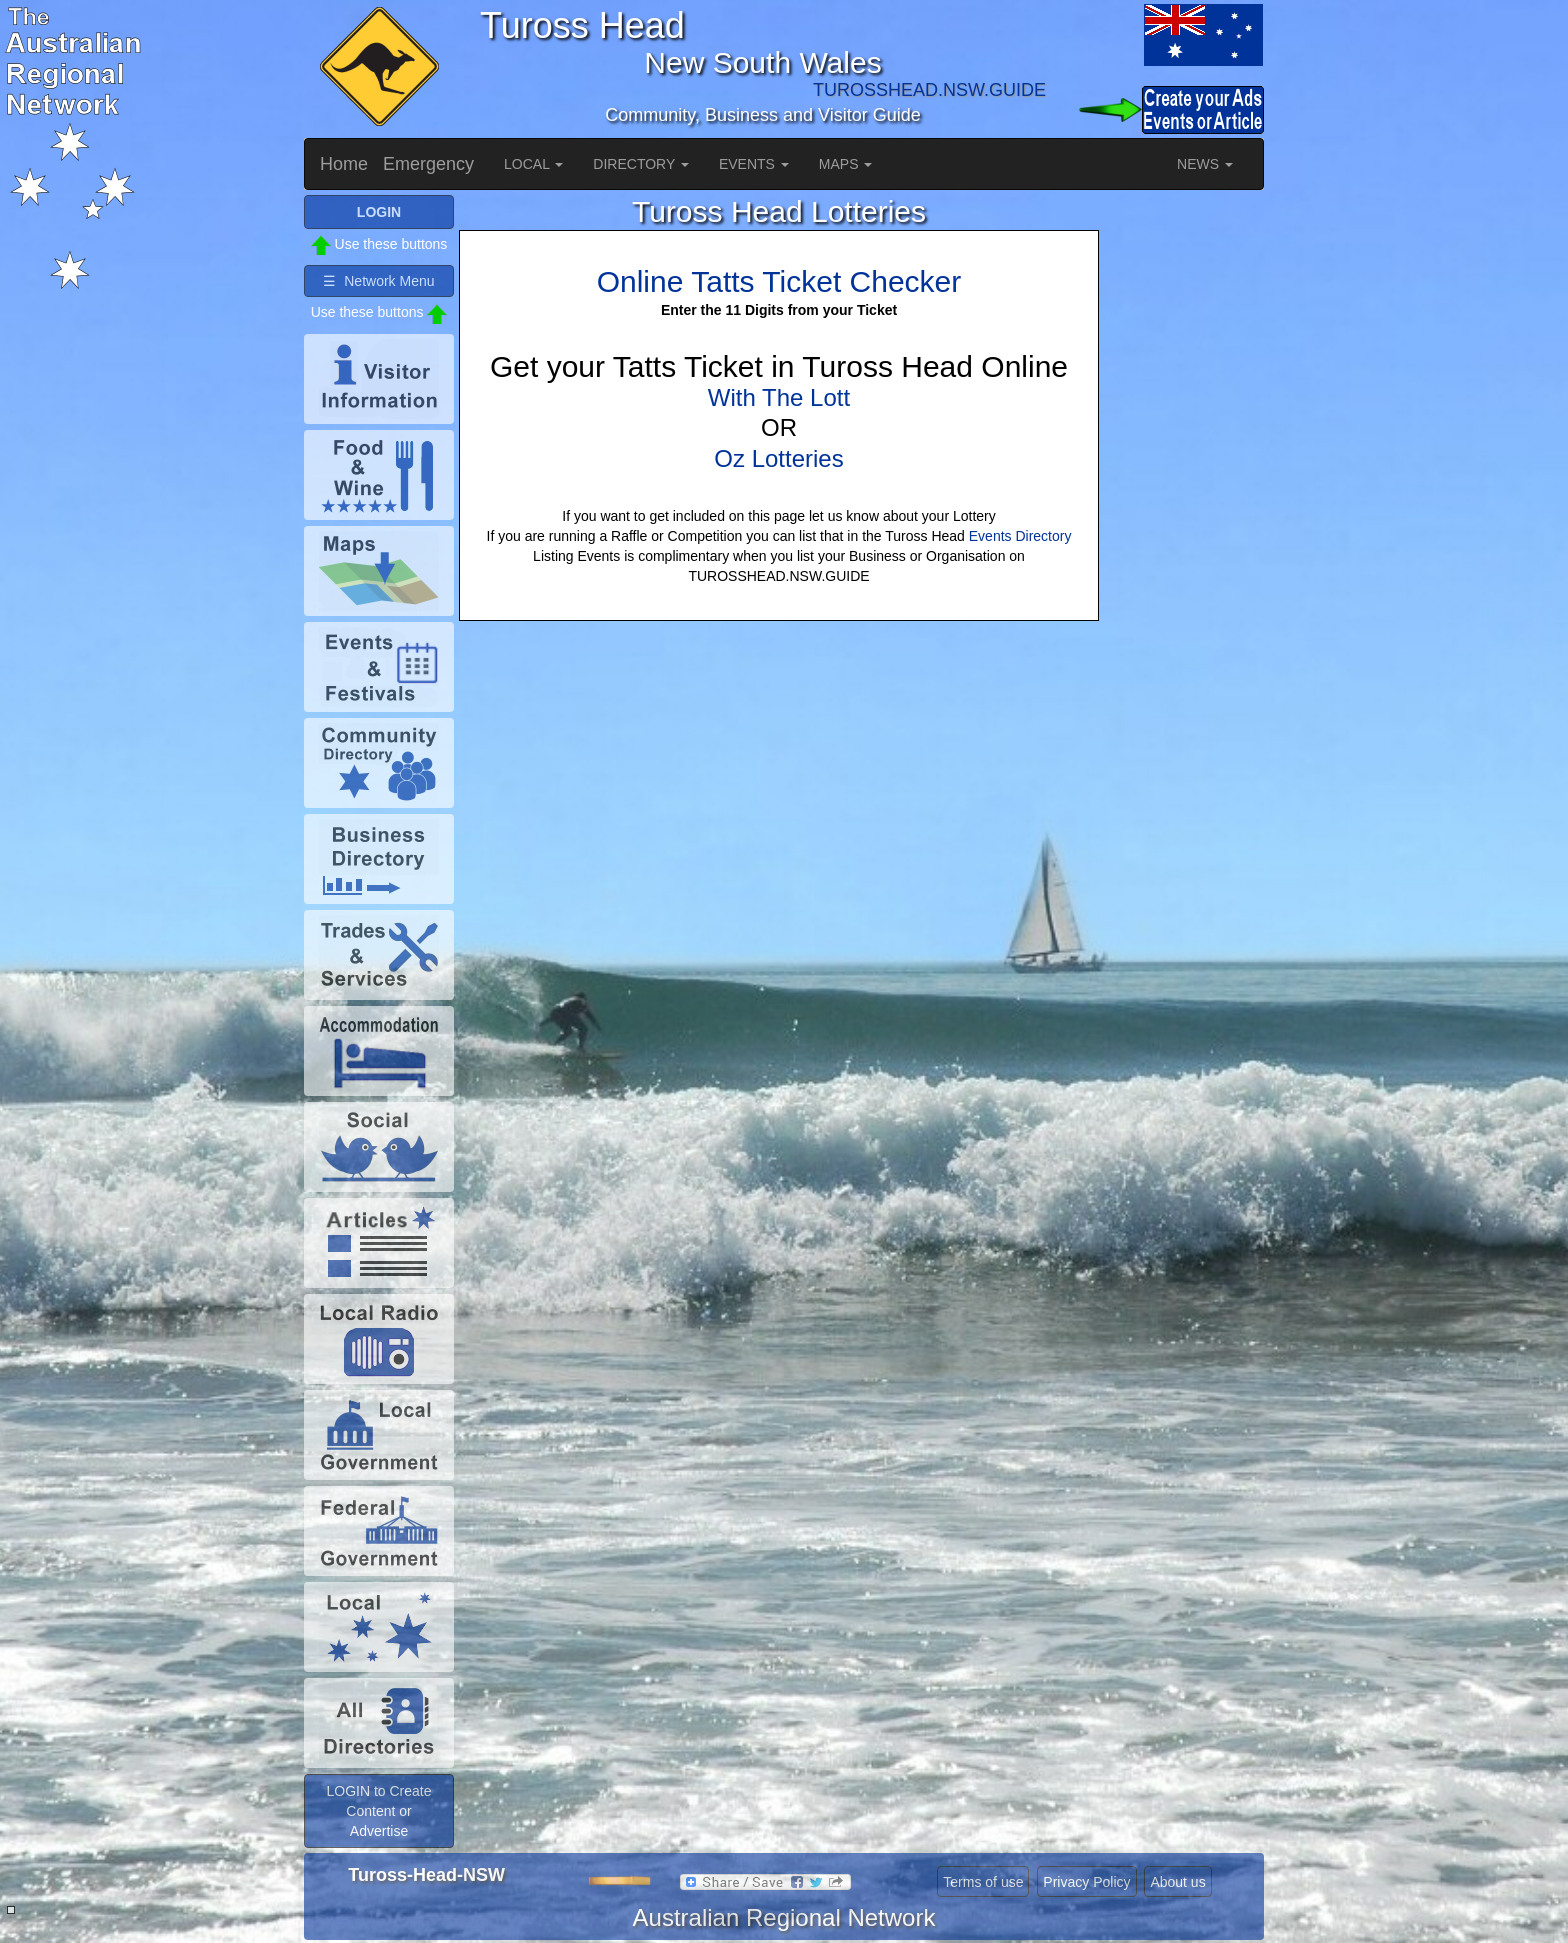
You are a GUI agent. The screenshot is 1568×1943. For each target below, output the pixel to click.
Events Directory (1020, 536)
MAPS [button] (846, 164)
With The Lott (779, 397)
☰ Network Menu (378, 281)
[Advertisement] (1184, 495)
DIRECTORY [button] (641, 164)
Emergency (428, 164)
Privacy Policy (1086, 1882)
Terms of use (983, 1882)
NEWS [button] (1205, 164)
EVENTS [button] (754, 164)
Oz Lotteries (778, 458)
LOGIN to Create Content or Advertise (378, 1811)
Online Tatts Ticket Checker (779, 281)
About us (1177, 1882)
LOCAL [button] (533, 164)
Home (344, 164)
